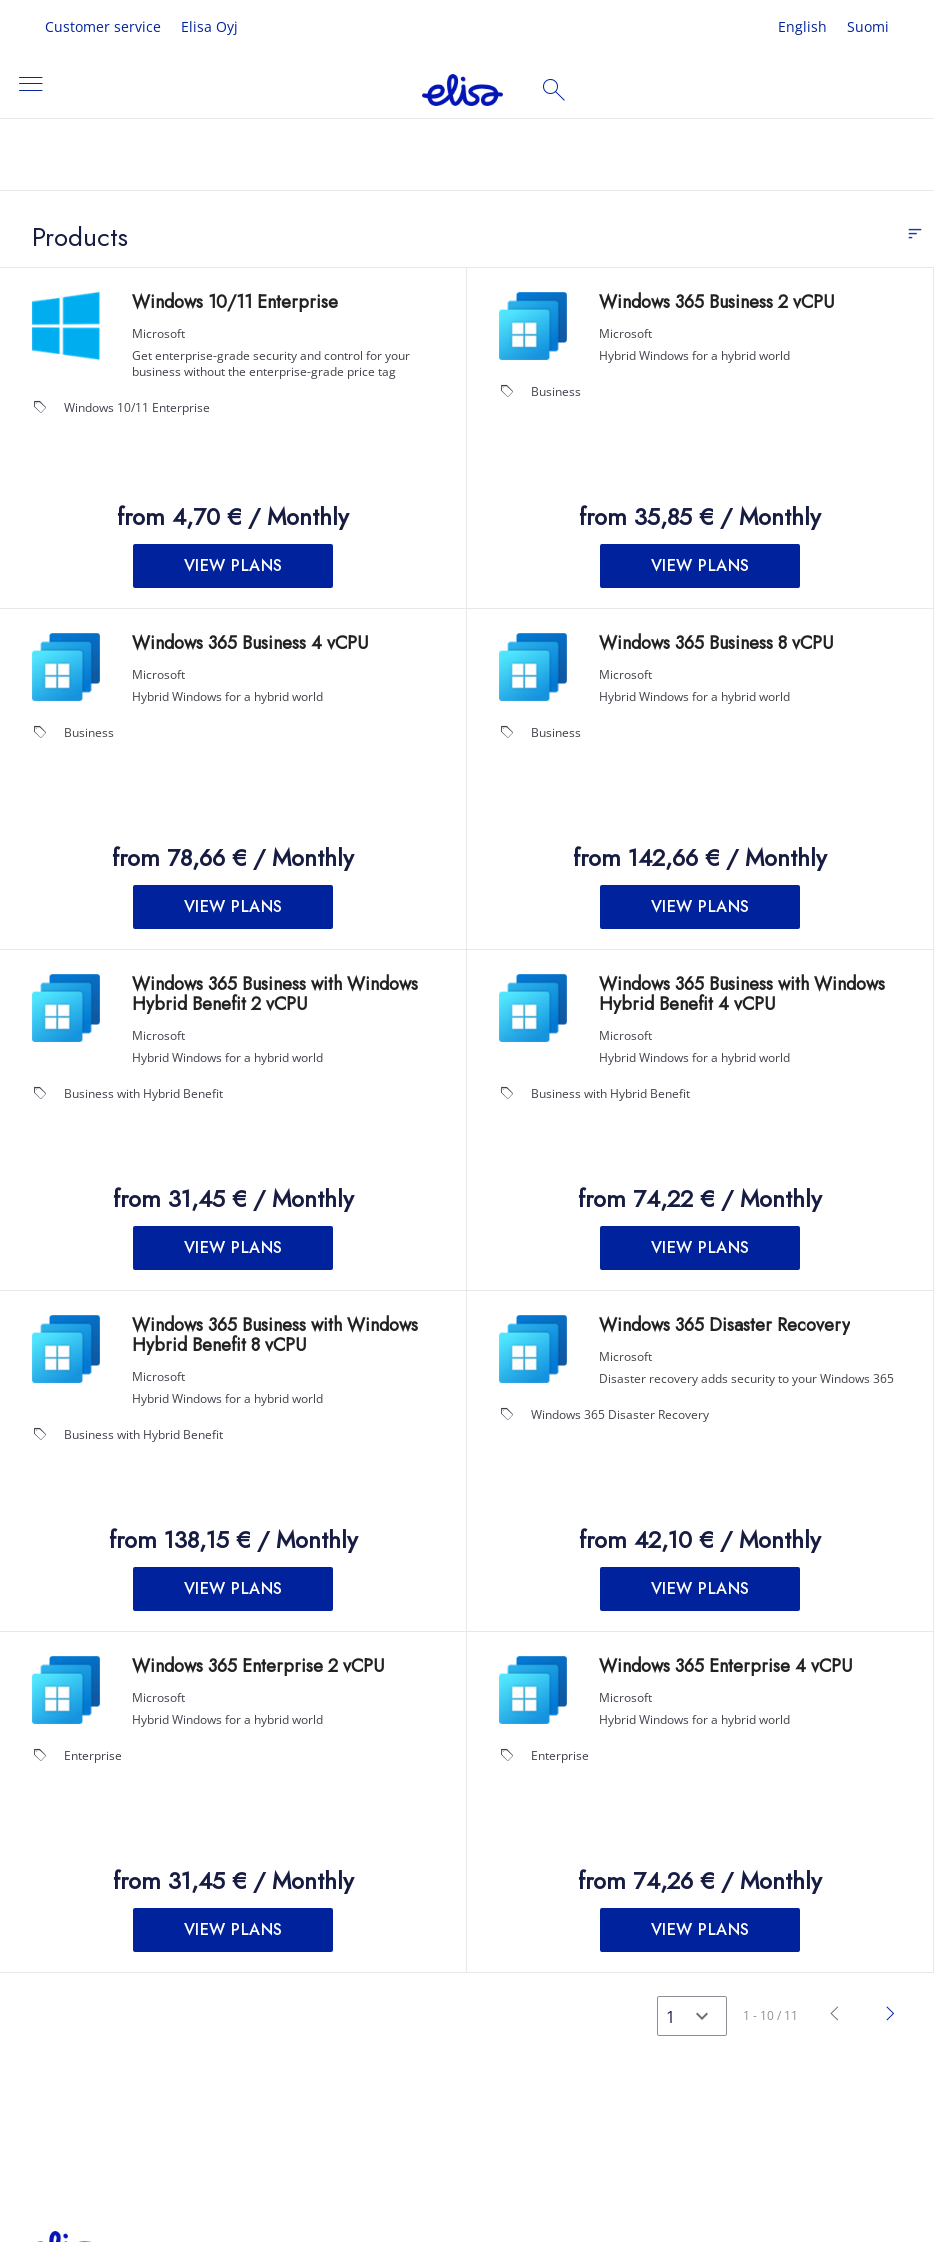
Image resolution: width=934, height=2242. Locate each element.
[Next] (890, 2015)
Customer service (103, 26)
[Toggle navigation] (30, 85)
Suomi (868, 26)
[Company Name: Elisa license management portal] (463, 89)
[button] (233, 566)
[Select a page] (692, 2016)
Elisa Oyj (209, 26)
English (802, 26)
